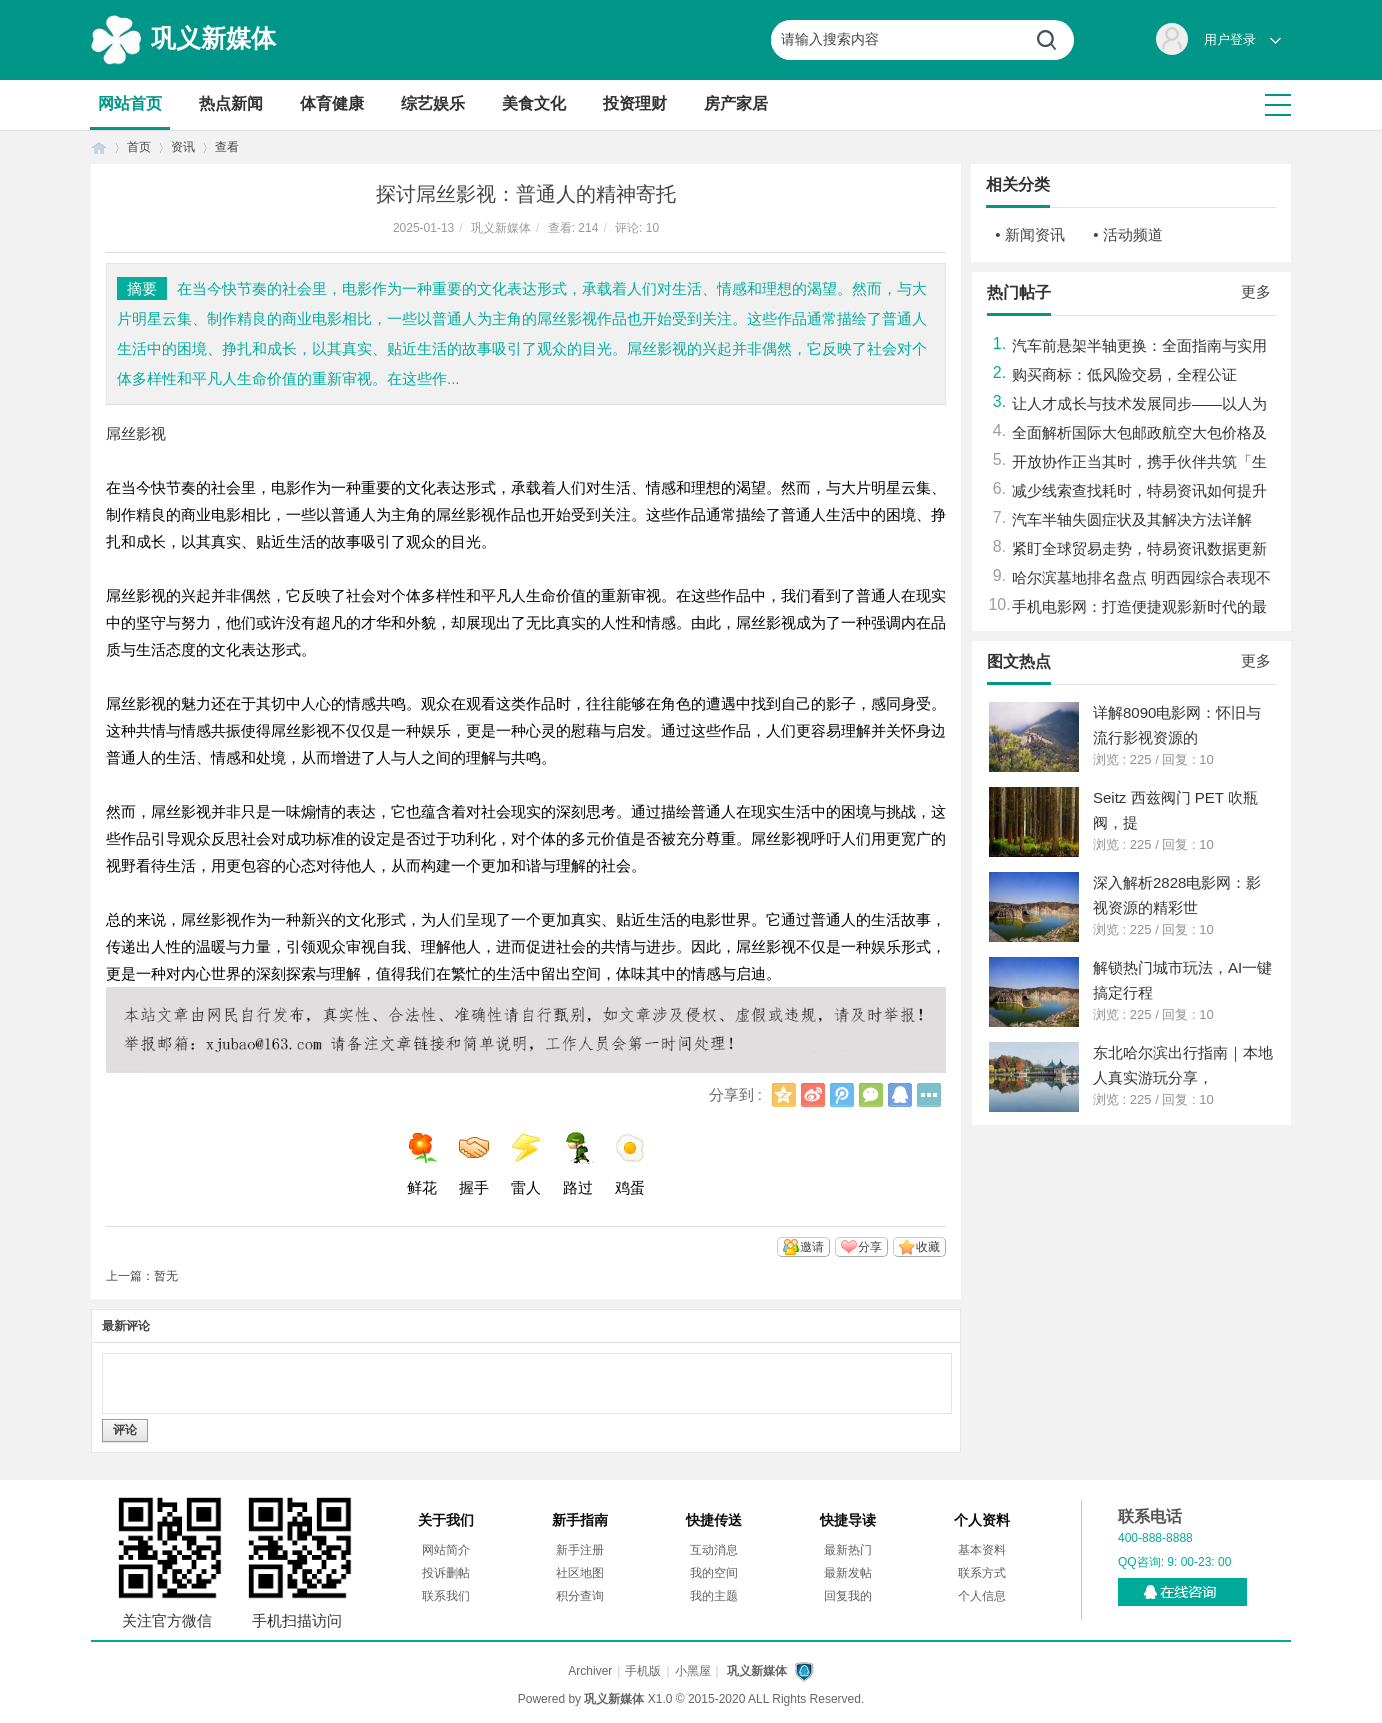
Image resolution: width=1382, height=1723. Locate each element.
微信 (871, 1095)
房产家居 (736, 103)
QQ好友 (900, 1095)
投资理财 (635, 103)
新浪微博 (813, 1095)
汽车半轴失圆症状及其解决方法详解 (1132, 519)
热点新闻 (231, 103)
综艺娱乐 (433, 103)
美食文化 (534, 103)
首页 (99, 147)
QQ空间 (784, 1095)
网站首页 (130, 103)
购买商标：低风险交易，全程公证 (1124, 374)
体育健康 (332, 103)
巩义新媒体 (213, 38)
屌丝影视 (136, 433)
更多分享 (929, 1095)
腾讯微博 (842, 1095)
